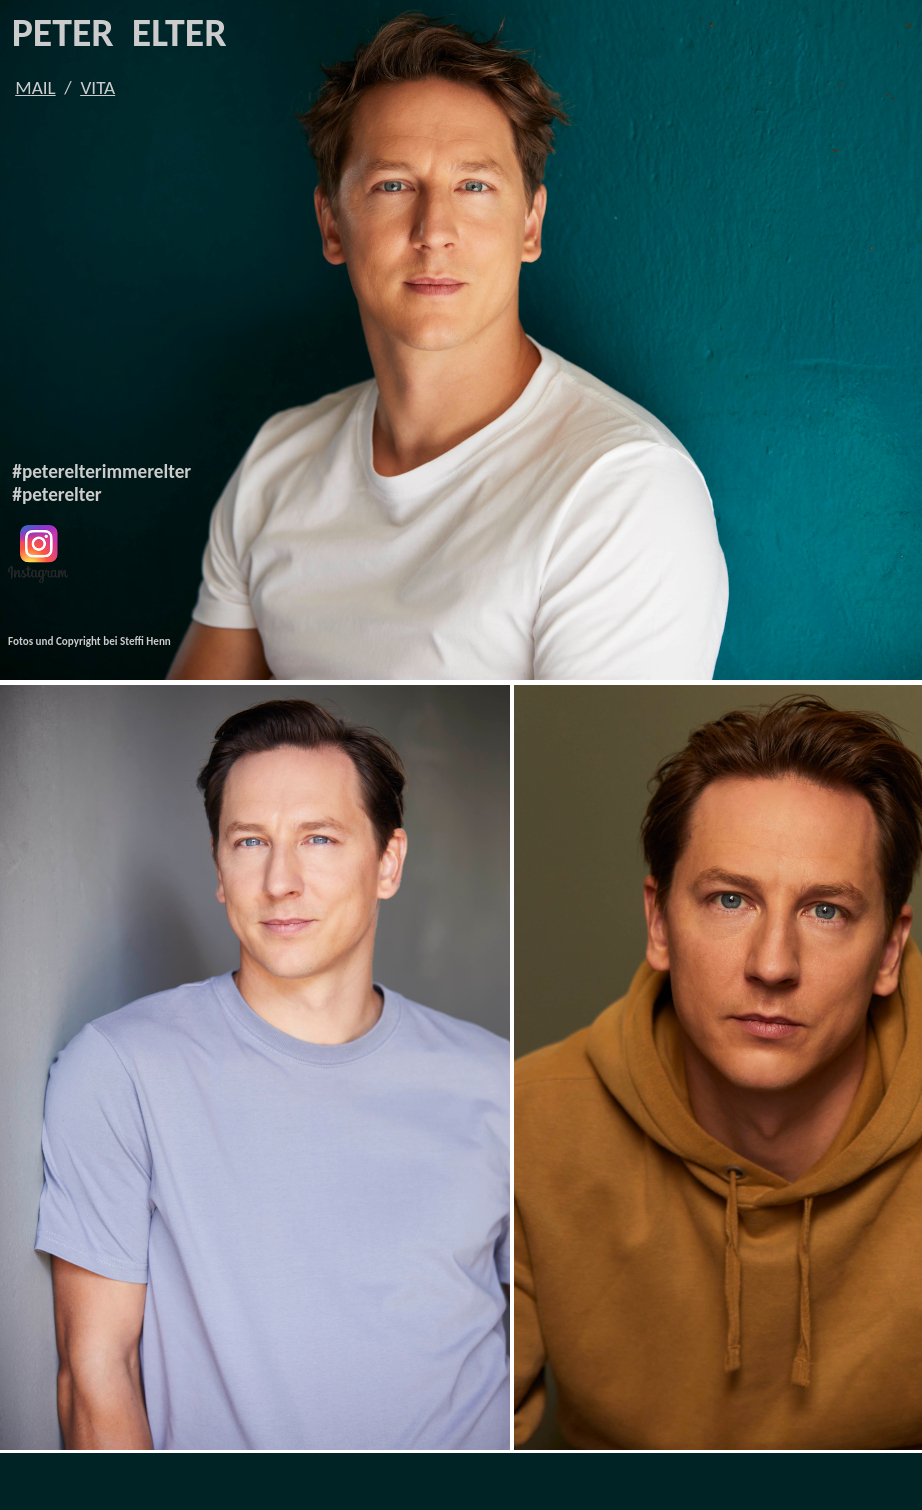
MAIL (35, 87)
